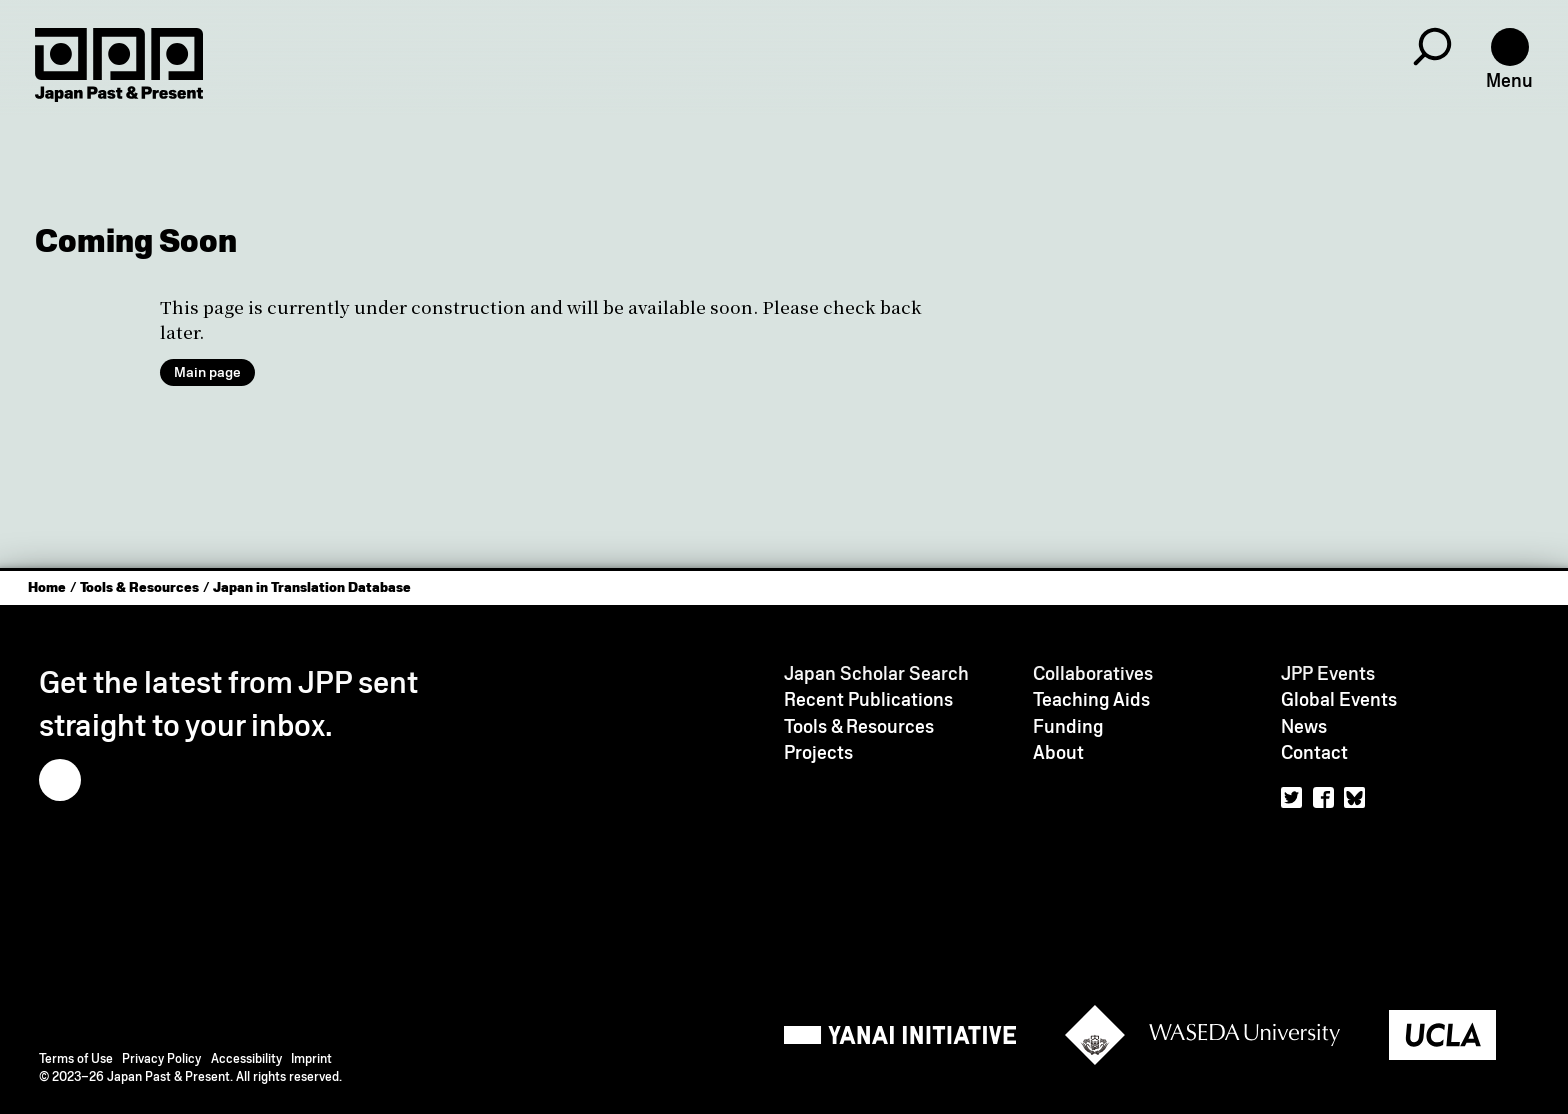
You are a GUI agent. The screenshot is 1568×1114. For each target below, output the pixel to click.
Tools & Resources (139, 587)
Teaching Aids (1091, 699)
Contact (1314, 752)
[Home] (119, 65)
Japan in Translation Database (312, 587)
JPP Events (1328, 673)
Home (47, 587)
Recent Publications (868, 699)
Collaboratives (1093, 673)
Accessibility (246, 1058)
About (1058, 752)
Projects (818, 752)
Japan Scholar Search (876, 673)
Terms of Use (76, 1058)
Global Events (1339, 699)
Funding (1068, 726)
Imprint (311, 1058)
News (1304, 726)
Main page (207, 372)
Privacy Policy (161, 1058)
